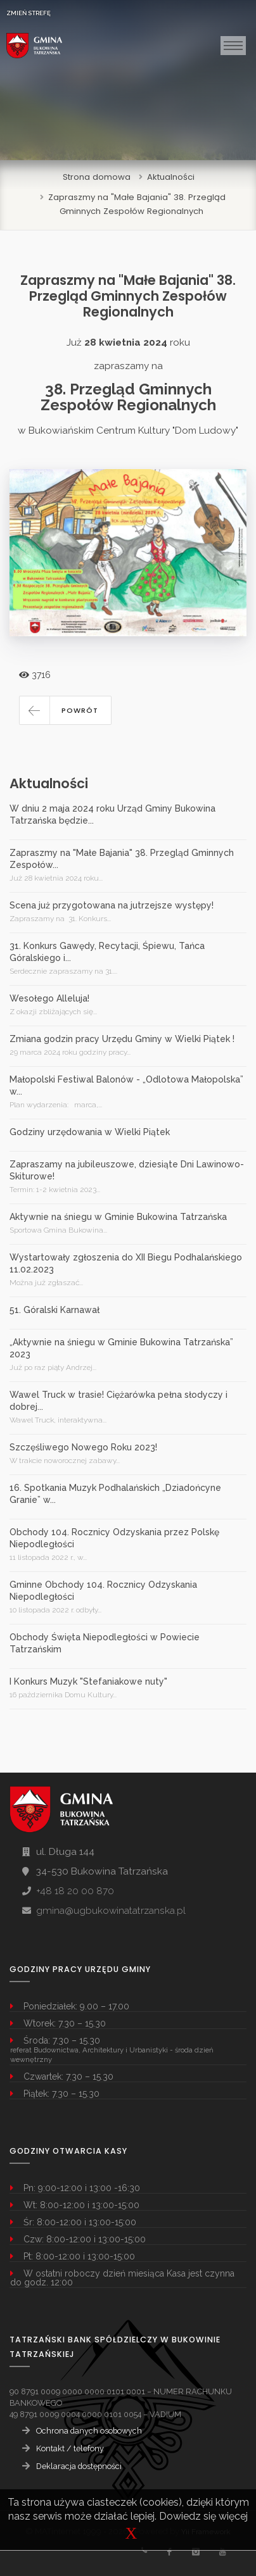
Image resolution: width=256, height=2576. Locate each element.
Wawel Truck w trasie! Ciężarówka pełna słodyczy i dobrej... (118, 1401)
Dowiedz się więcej (203, 2516)
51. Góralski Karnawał (54, 1310)
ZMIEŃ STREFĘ (28, 12)
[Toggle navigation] (233, 45)
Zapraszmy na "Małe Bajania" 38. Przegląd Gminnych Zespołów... (122, 859)
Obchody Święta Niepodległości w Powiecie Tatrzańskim (105, 1643)
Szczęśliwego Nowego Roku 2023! (83, 1447)
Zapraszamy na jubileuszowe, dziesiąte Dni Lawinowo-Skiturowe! (127, 1170)
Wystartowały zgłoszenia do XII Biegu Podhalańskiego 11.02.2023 (126, 1263)
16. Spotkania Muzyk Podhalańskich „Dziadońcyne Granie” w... (115, 1494)
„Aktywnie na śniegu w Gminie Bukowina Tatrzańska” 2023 (121, 1348)
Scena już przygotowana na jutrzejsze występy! (112, 905)
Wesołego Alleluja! (49, 998)
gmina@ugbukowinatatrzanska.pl (111, 1910)
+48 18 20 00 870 (75, 1891)
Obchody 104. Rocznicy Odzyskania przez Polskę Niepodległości (114, 1538)
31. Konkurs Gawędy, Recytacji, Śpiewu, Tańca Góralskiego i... (107, 952)
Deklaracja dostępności (79, 2466)
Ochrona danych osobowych (89, 2430)
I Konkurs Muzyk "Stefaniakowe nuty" (88, 1681)
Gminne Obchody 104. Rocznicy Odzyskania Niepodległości (103, 1591)
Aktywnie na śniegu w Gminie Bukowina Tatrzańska (118, 1217)
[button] (65, 710)
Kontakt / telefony (70, 2448)
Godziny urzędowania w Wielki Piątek (90, 1132)
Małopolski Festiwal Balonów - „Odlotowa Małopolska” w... (126, 1085)
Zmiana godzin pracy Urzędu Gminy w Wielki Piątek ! (122, 1039)
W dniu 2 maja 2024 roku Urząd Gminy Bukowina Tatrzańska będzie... (112, 814)
